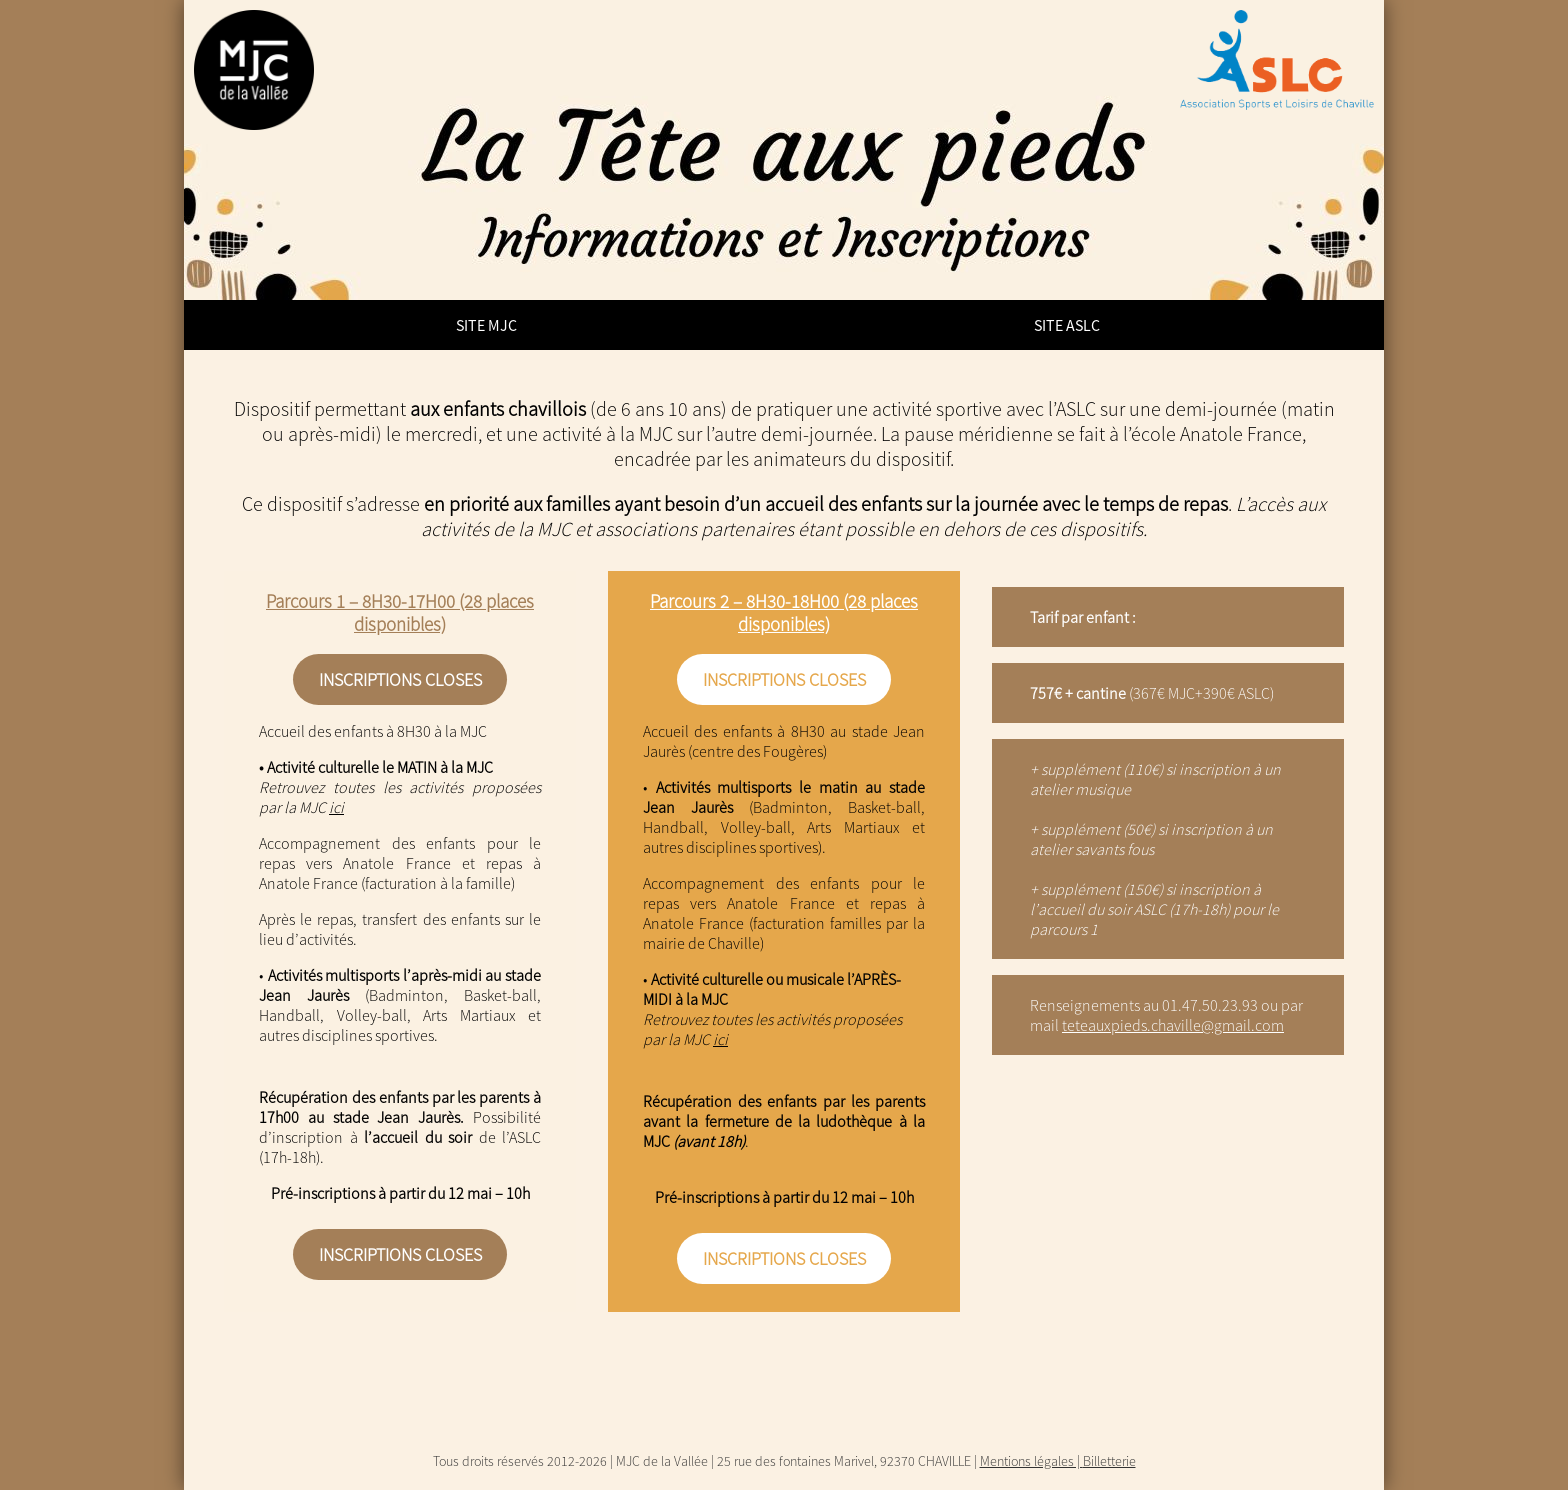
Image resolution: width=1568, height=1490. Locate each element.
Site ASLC (1067, 325)
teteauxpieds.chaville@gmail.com (1173, 1025)
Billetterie (1109, 1461)
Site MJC (486, 325)
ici (336, 807)
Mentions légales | (1031, 1461)
